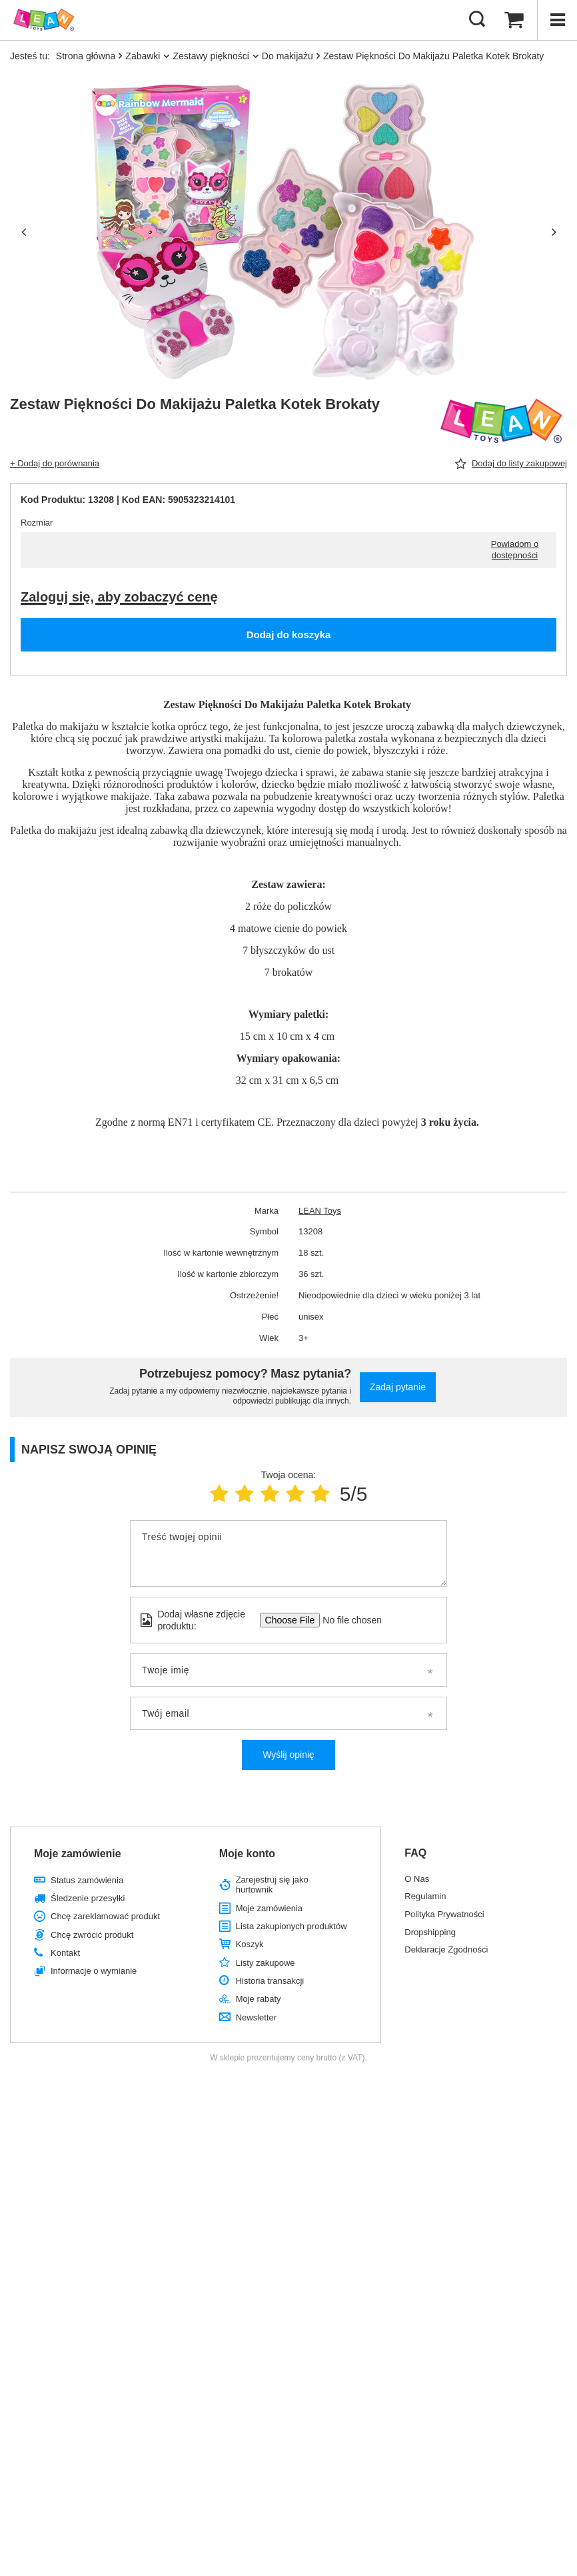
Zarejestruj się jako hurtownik (272, 1885)
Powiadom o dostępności (515, 549)
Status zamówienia (87, 1880)
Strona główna (86, 56)
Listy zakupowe (265, 1963)
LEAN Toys (319, 1211)
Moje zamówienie (77, 1853)
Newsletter (256, 2017)
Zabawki (142, 56)
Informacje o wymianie (94, 1971)
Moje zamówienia (269, 1908)
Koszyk (250, 1944)
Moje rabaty (258, 1999)
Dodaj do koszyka (289, 634)
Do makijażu (287, 56)
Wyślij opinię (288, 1754)
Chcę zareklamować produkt (105, 1916)
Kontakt (65, 1953)
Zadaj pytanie (398, 1387)
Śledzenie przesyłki (88, 1898)
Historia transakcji (270, 1981)
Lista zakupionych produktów (291, 1926)
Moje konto (247, 1853)
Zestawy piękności (211, 56)
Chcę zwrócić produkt (92, 1935)
